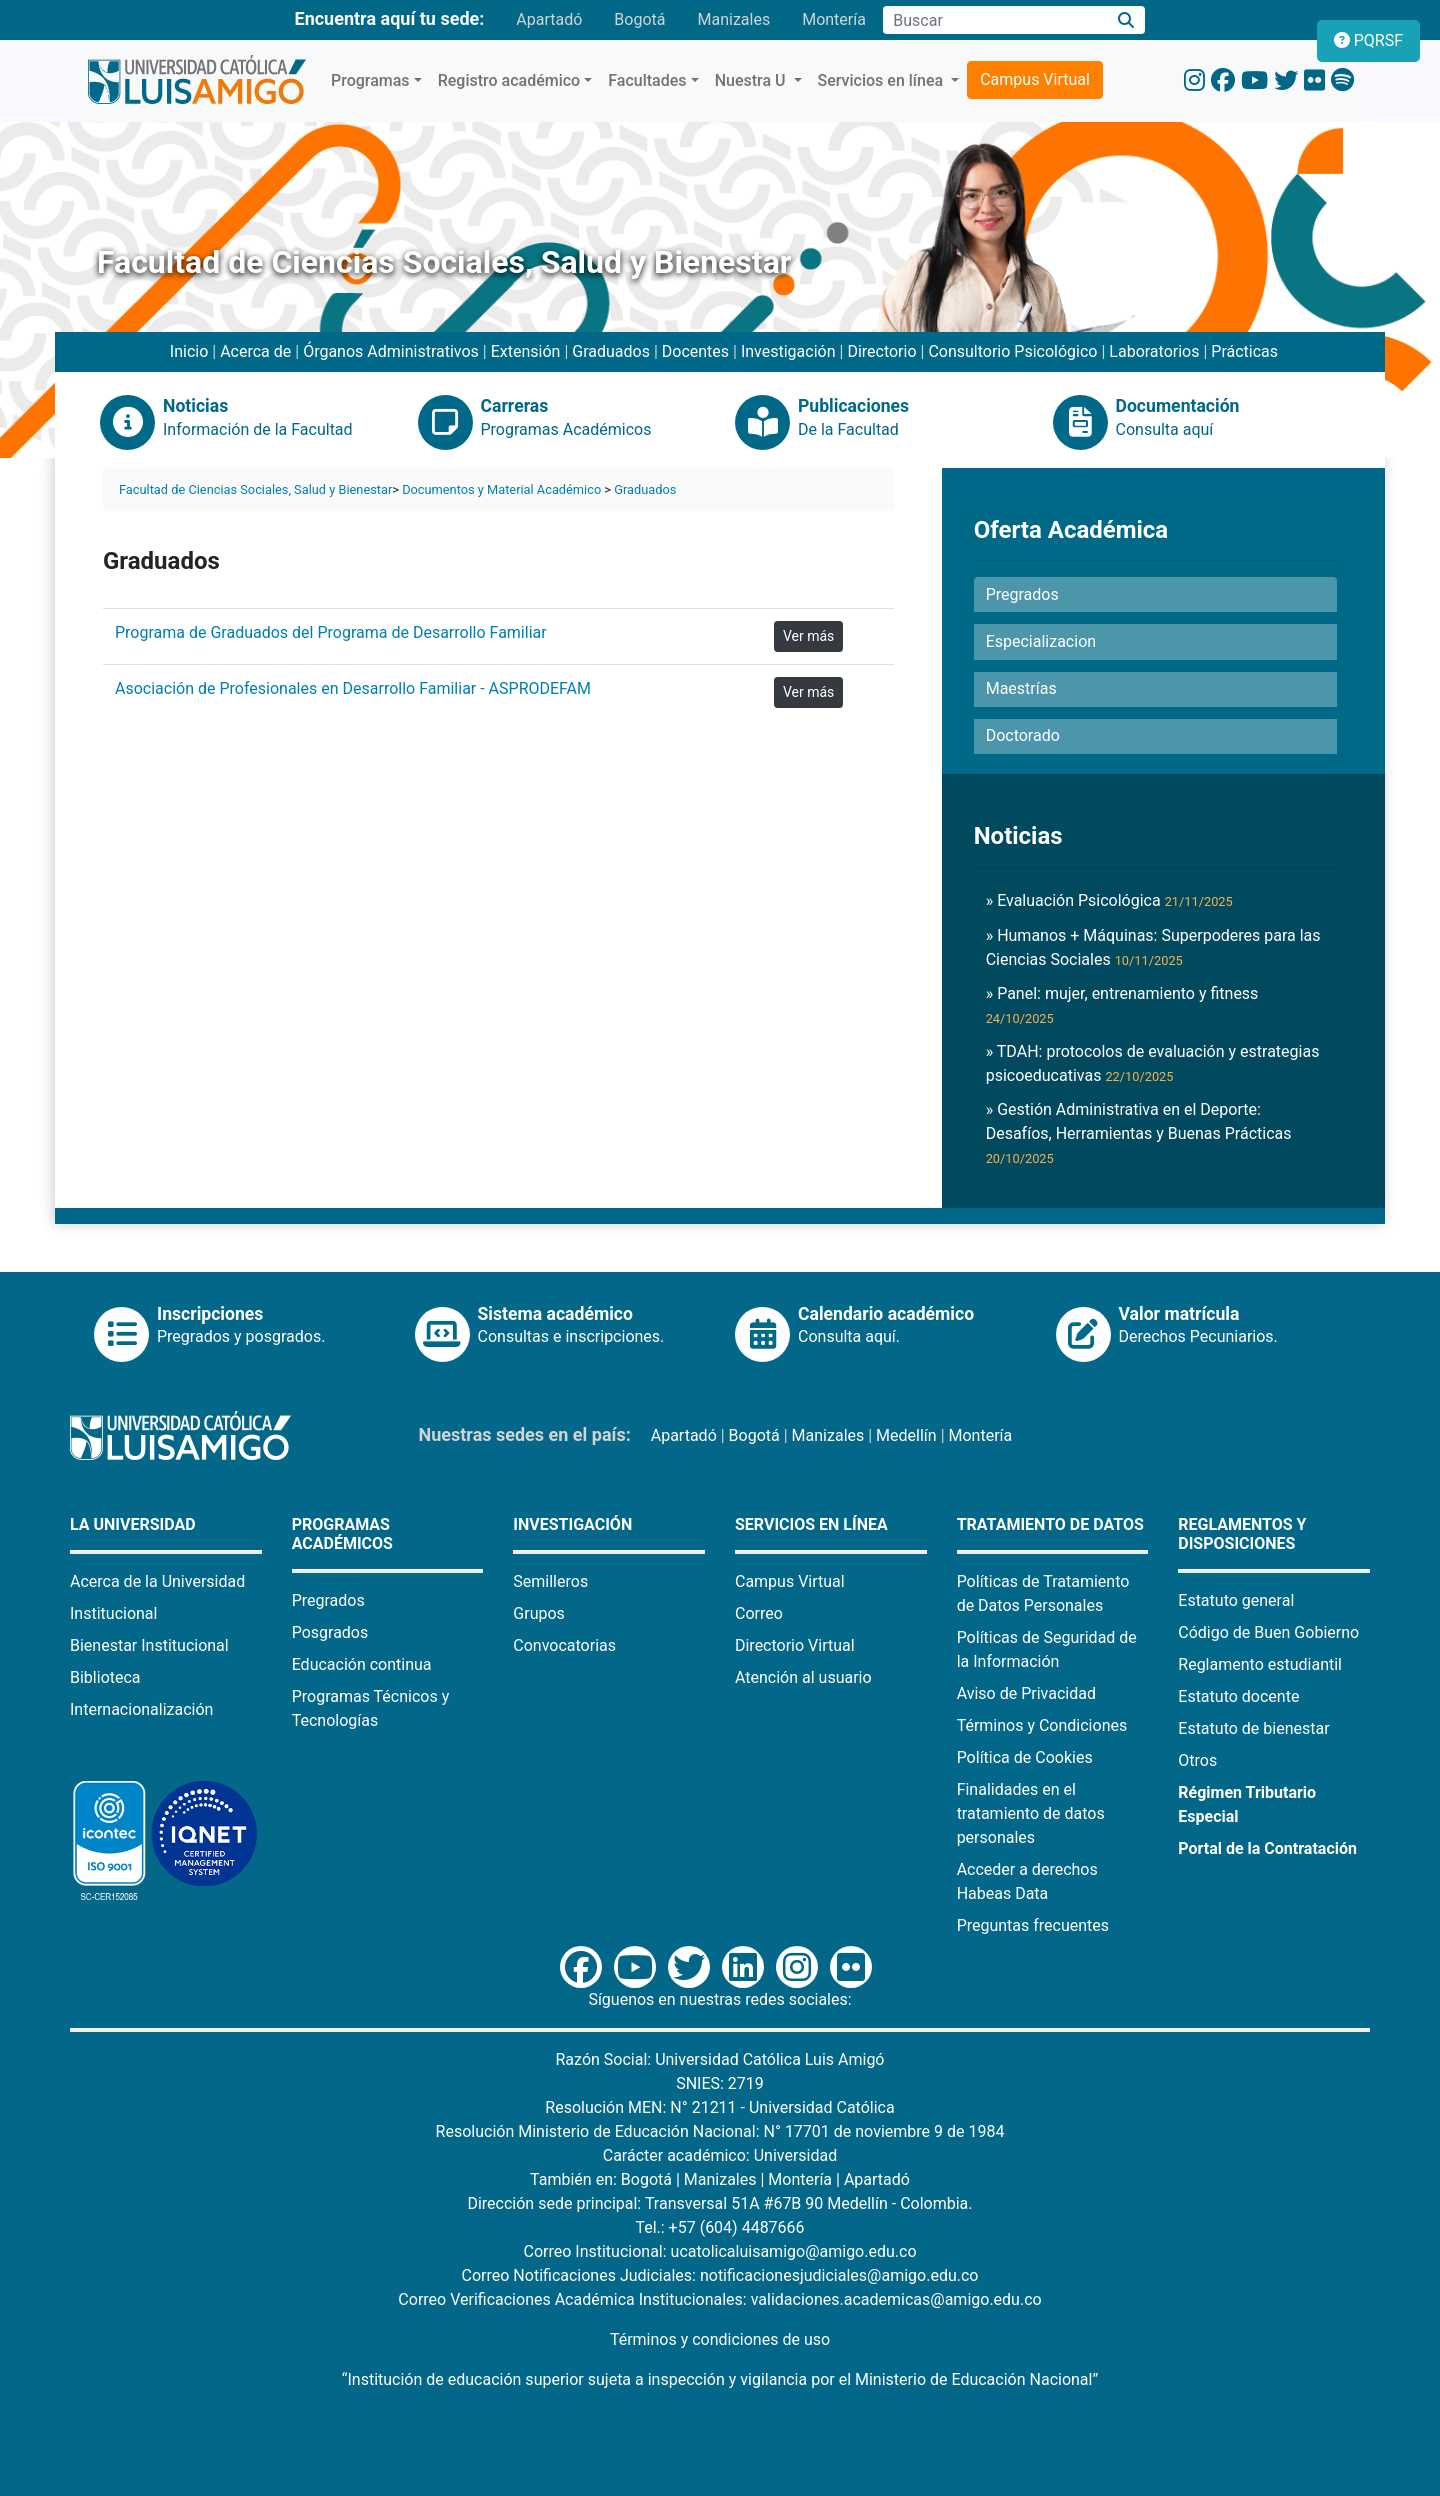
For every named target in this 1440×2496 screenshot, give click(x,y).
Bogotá (639, 19)
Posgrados (330, 1632)
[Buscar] (1126, 20)
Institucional (113, 1613)
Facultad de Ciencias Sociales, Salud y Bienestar (255, 489)
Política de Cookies (1025, 1757)
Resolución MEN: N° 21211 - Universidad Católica (719, 2107)
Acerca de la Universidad (157, 1581)
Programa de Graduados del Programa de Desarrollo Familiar (331, 632)
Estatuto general (1236, 1600)
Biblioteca (105, 1677)
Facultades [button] (647, 80)
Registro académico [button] (509, 80)
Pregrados (328, 1600)
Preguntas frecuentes (1033, 1925)
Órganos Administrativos (391, 351)
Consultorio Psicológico (1012, 351)
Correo (759, 1613)
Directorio (881, 351)
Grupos (539, 1613)
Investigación (788, 351)
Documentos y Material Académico (501, 489)
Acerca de (255, 351)
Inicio (189, 351)
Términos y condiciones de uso (720, 2339)
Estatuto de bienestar (1253, 1728)
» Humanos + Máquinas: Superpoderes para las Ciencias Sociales (1153, 947)
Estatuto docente (1238, 1696)
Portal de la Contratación (1267, 1848)
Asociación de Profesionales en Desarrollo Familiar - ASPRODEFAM (353, 688)
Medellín (906, 1435)
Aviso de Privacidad (1026, 1693)
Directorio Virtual (795, 1645)
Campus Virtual (1035, 79)
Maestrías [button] (1021, 688)
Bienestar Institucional (149, 1645)
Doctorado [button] (1023, 735)
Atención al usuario (803, 1677)
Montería (834, 19)
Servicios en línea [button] (883, 80)
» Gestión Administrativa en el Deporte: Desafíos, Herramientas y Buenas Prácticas (1139, 1133)
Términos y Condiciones (1042, 1725)
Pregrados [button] (1022, 594)
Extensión (526, 351)
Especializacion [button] (1041, 641)
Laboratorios (1154, 351)
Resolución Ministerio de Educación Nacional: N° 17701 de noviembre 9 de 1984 (720, 2131)
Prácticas (1244, 351)
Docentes (695, 351)
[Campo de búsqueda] (995, 20)
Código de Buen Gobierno (1268, 1632)
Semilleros (550, 1581)
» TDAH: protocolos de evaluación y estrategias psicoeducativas (1153, 1063)
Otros (1197, 1760)
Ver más (808, 636)
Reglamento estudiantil (1260, 1664)
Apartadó (549, 19)
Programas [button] (370, 80)
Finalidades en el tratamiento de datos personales (1031, 1813)
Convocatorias (564, 1645)
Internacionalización (141, 1709)
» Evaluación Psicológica (1109, 900)
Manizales (733, 19)
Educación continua (362, 1664)
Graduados (611, 351)
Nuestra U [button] (752, 80)
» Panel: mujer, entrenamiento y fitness (1122, 1005)
